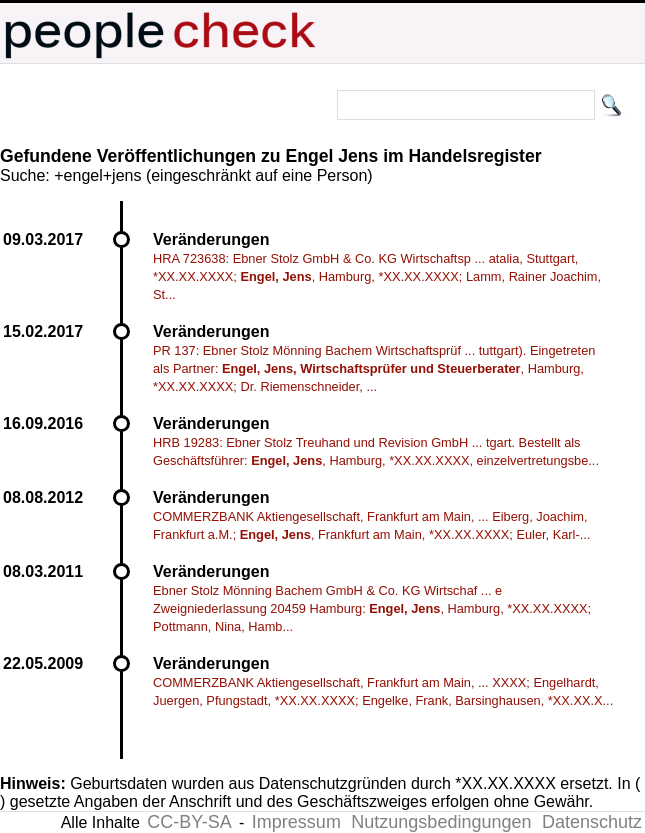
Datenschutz (592, 822)
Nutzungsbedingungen (441, 822)
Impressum (296, 822)
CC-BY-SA (189, 822)
